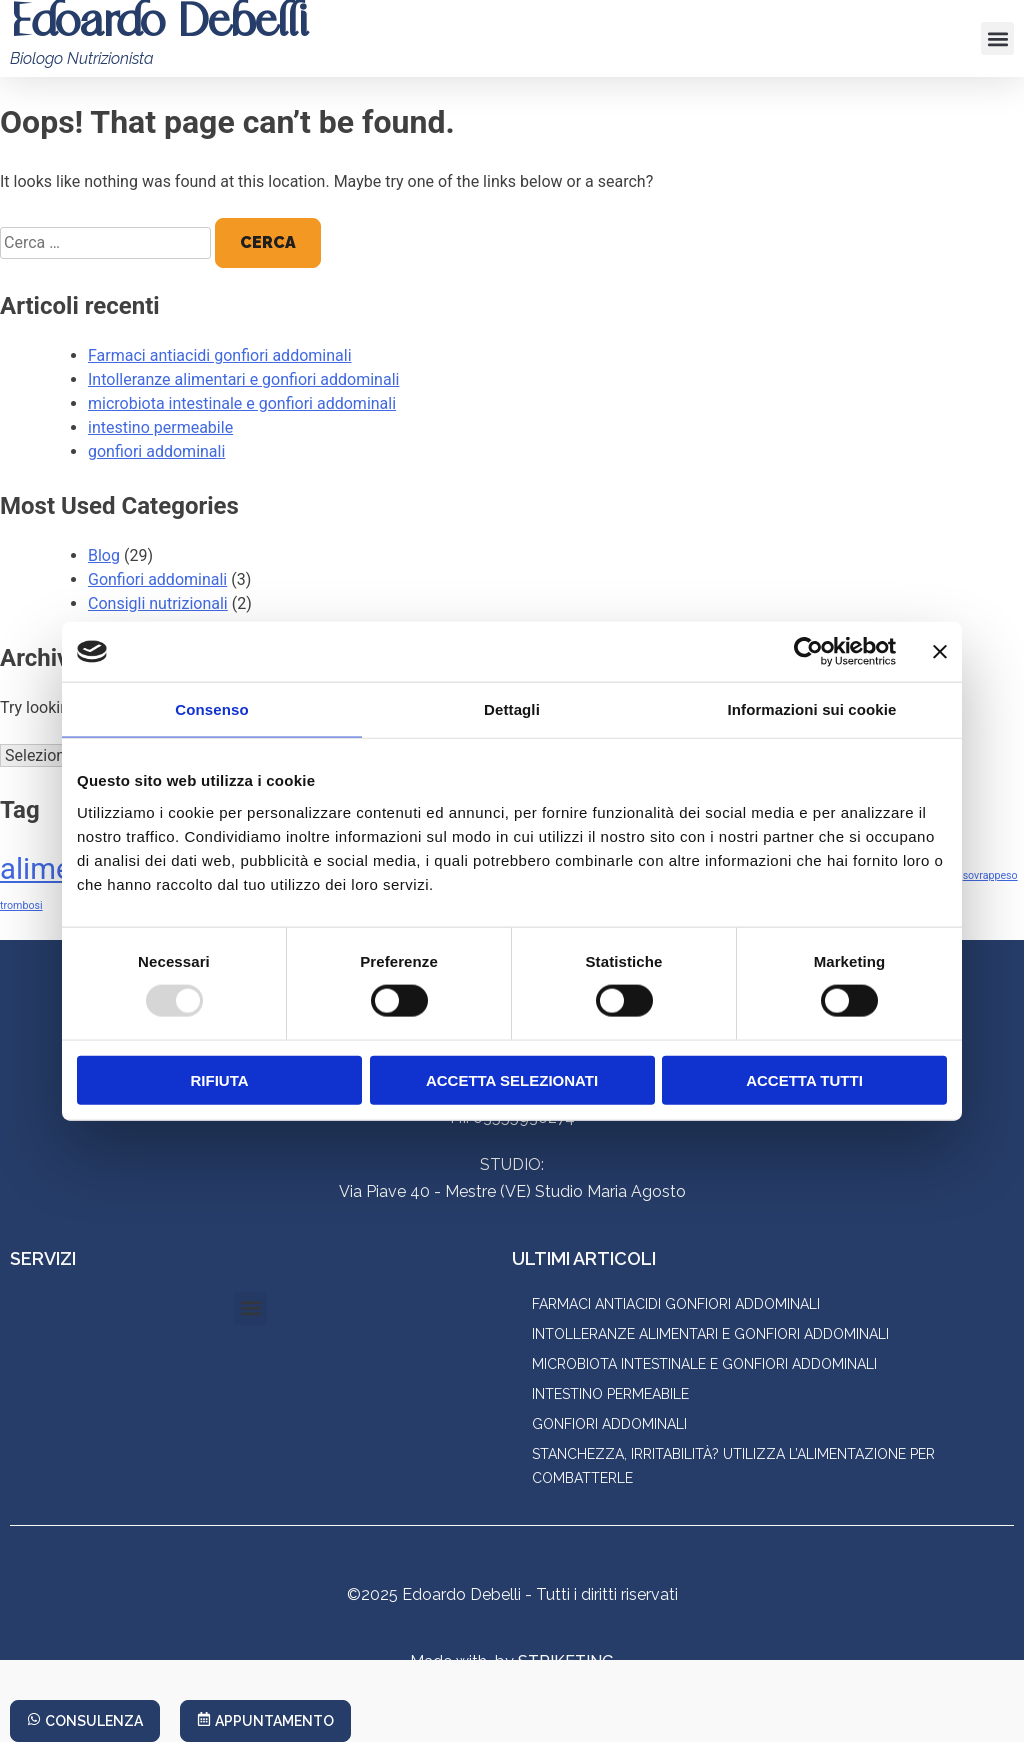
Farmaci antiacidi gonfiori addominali (220, 355)
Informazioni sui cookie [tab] (812, 709)
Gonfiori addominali (157, 579)
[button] (997, 38)
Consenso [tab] (211, 709)
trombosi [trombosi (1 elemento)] (21, 905)
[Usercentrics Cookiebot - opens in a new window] (808, 652)
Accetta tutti (804, 1079)
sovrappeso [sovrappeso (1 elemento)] (990, 875)
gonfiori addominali (156, 451)
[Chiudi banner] (940, 652)
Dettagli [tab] (512, 709)
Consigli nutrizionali (158, 603)
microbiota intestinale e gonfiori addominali (242, 403)
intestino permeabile (160, 427)
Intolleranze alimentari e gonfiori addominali (243, 379)
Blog (104, 555)
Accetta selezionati (512, 1079)
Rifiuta (219, 1079)
